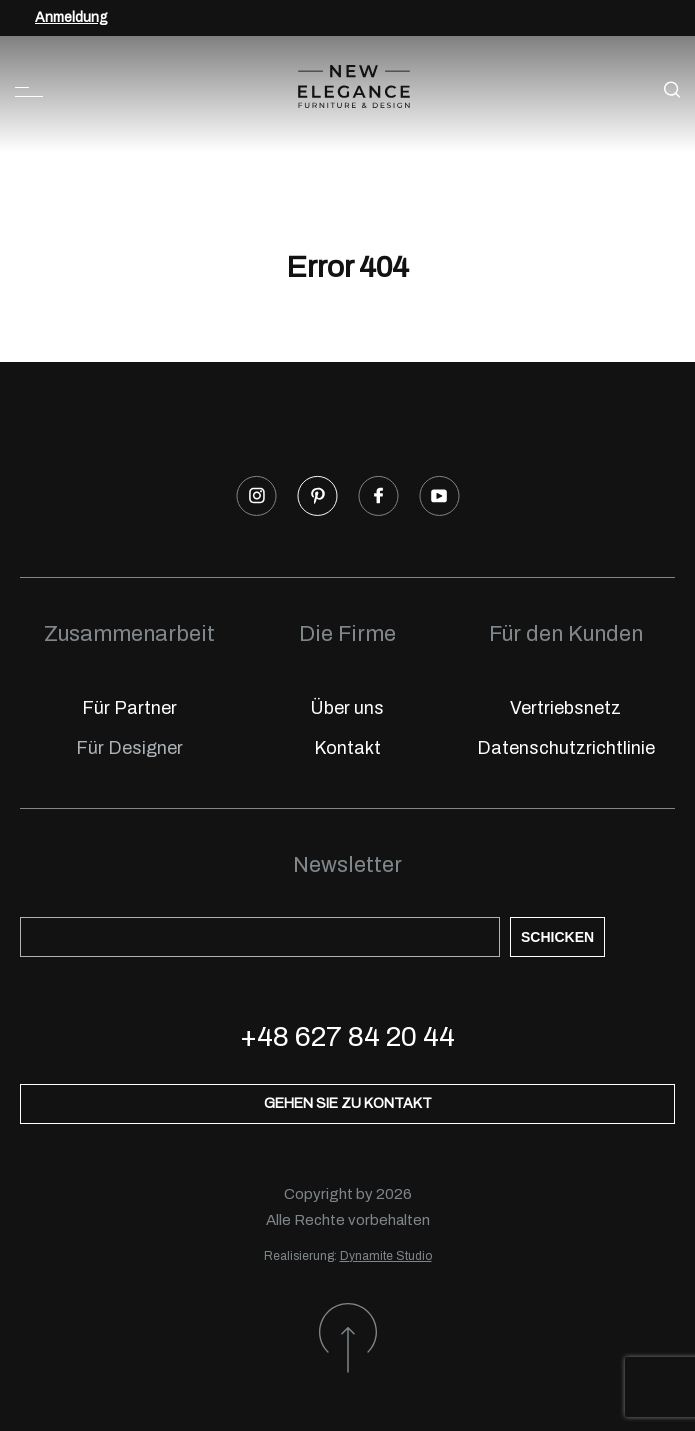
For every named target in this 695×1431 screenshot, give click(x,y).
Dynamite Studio (386, 1256)
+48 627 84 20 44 (347, 1036)
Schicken (557, 937)
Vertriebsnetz (565, 708)
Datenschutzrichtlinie (566, 748)
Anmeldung (71, 17)
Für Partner (129, 708)
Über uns (347, 708)
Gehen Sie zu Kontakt (348, 1103)
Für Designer (129, 748)
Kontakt (347, 748)
